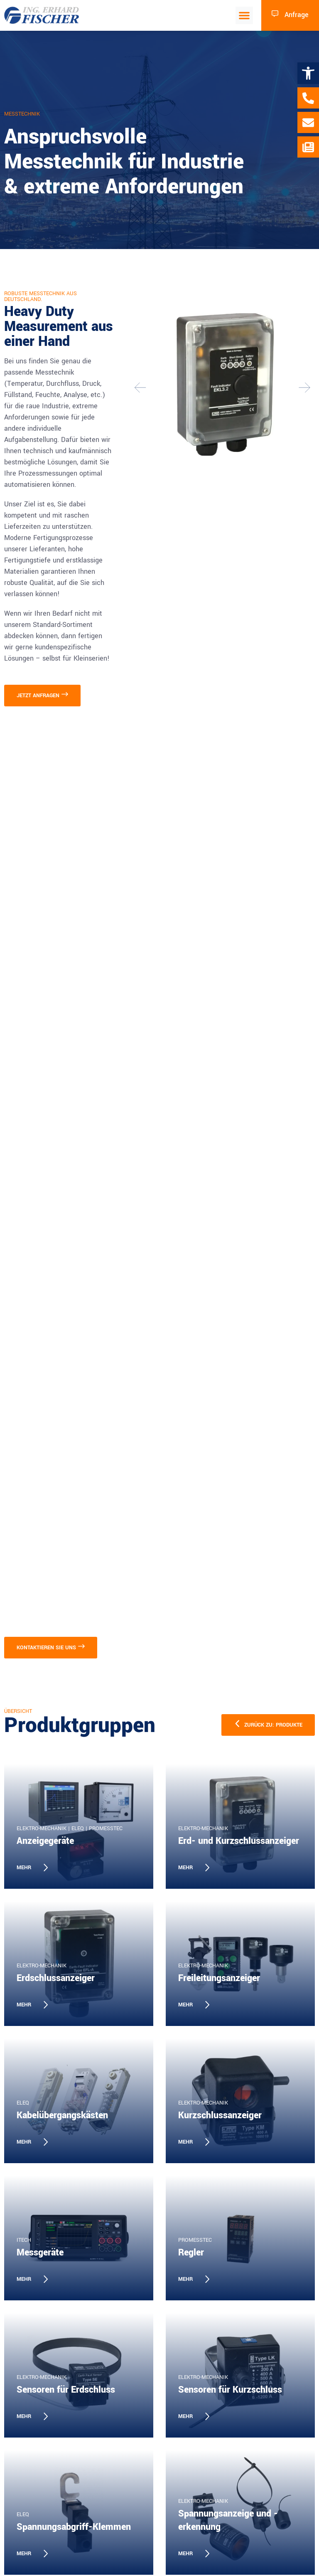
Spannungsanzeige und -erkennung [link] (228, 2520)
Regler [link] (191, 2252)
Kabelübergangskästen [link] (62, 2115)
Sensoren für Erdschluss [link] (66, 2389)
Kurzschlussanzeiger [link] (220, 2115)
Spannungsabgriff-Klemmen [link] (74, 2527)
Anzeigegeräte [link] (45, 1841)
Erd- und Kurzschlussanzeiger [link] (238, 1841)
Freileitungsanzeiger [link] (219, 1978)
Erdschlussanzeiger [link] (56, 1978)
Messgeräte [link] (40, 2252)
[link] (308, 73)
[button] (244, 15)
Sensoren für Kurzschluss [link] (230, 2389)
